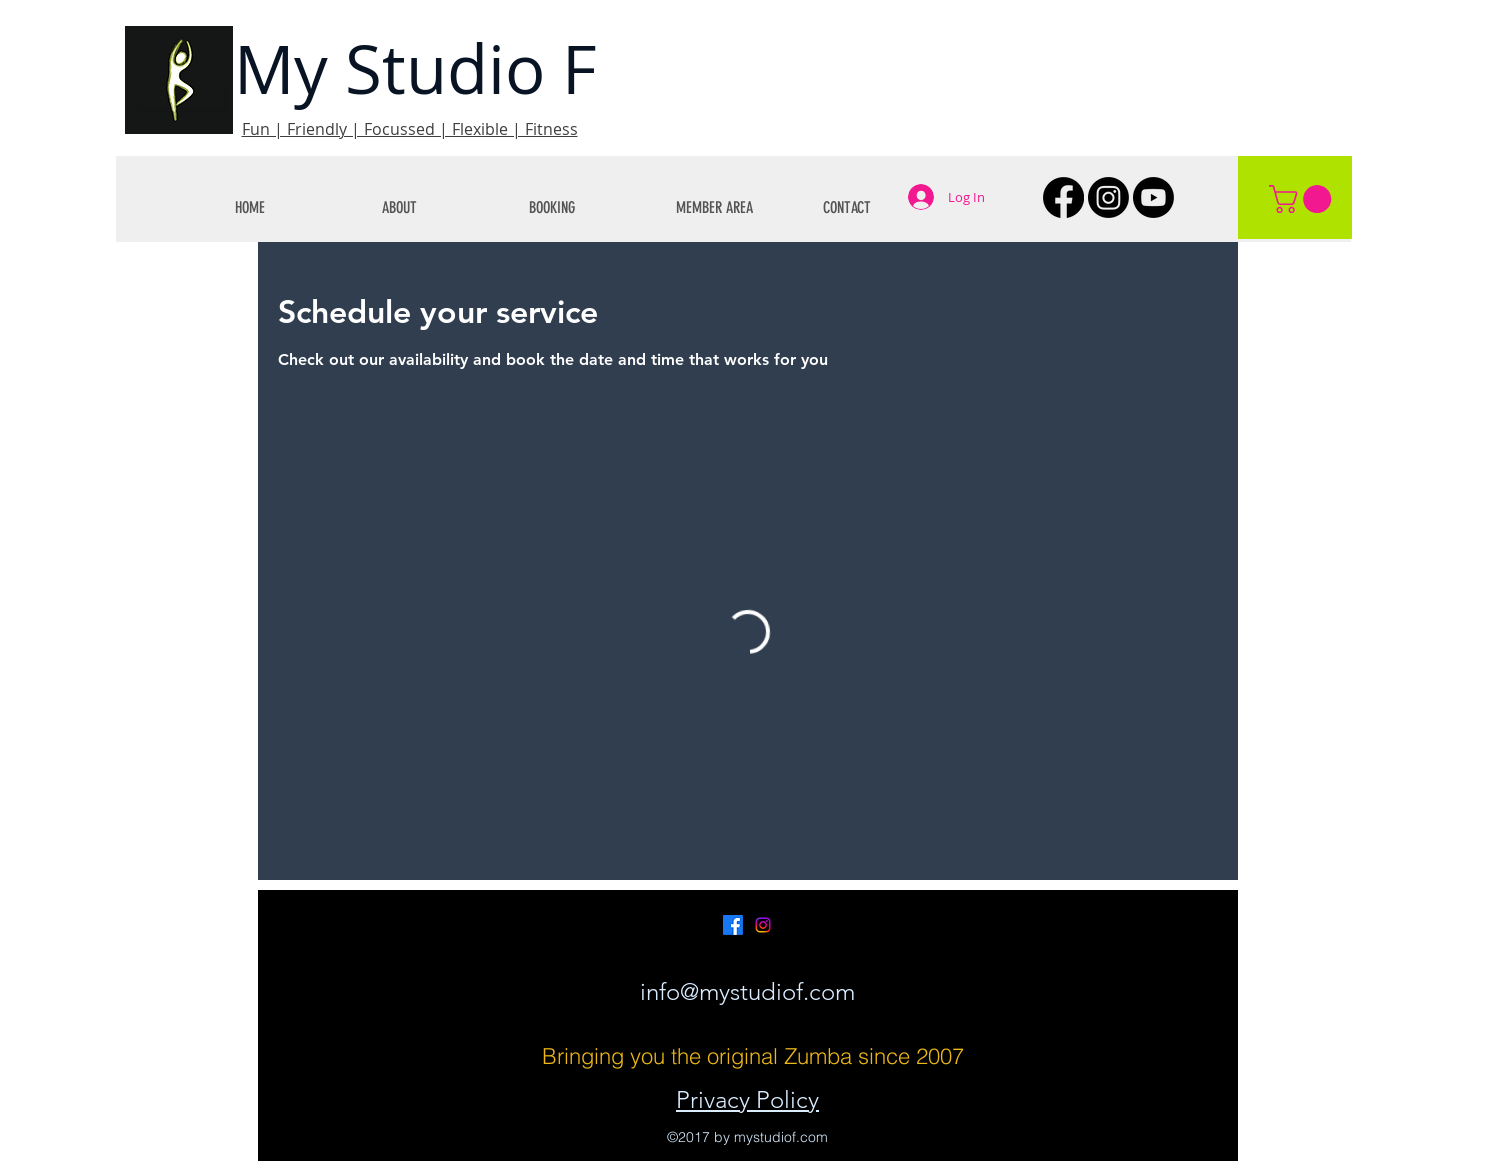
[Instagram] (1108, 197)
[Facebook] (1063, 197)
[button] (440, 207)
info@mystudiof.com (747, 991)
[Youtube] (1153, 197)
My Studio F (415, 68)
